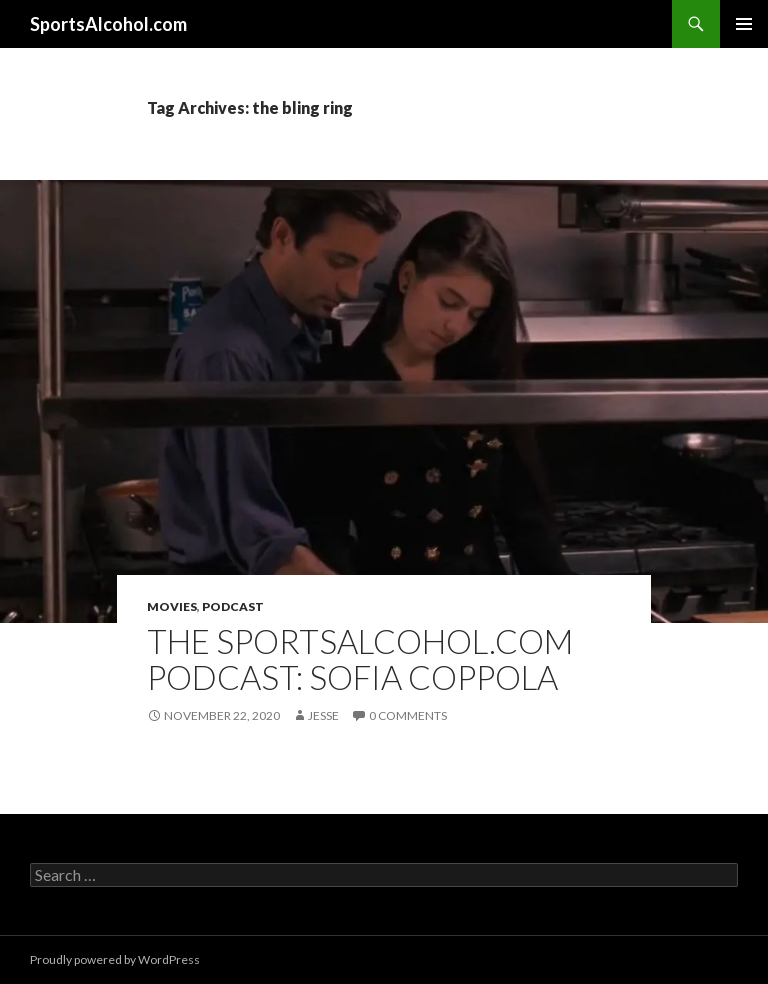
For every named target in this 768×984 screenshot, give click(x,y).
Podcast (233, 606)
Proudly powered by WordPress (115, 959)
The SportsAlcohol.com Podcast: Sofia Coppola (360, 659)
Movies (172, 606)
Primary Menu (744, 24)
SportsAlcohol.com (108, 24)
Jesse (323, 715)
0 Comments (408, 715)
